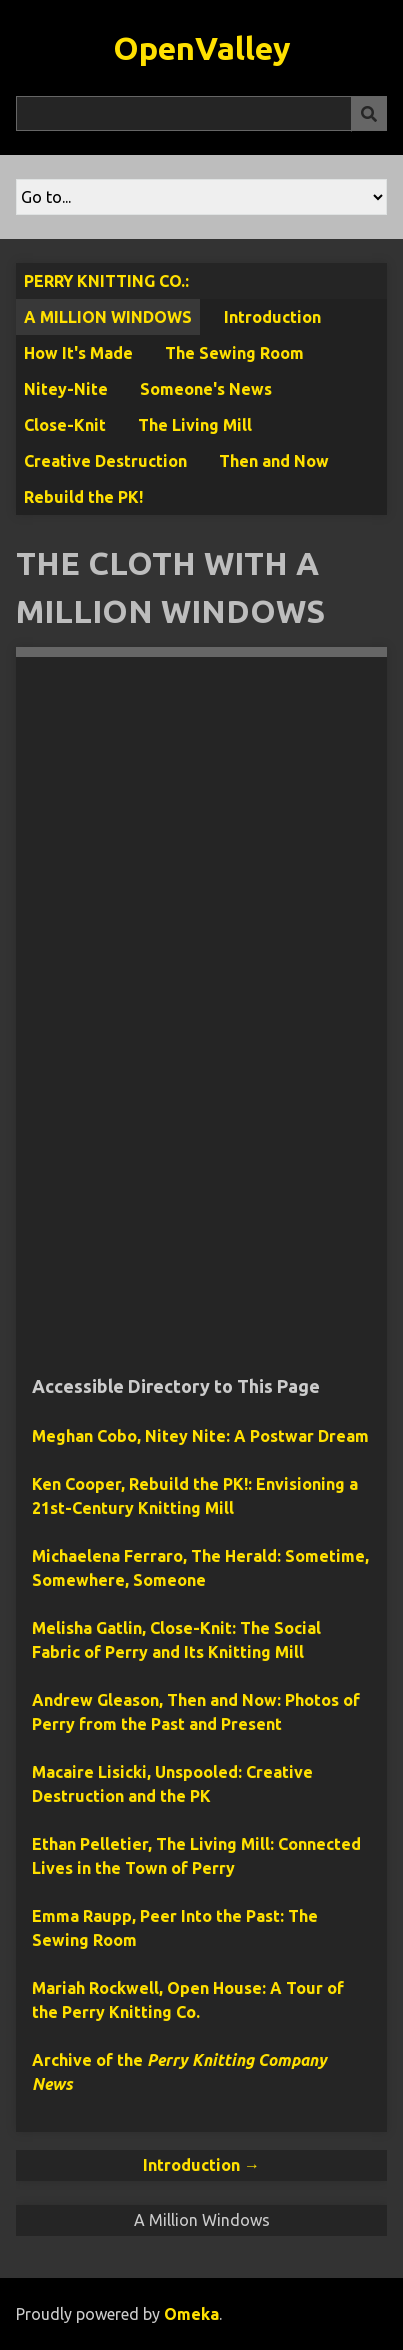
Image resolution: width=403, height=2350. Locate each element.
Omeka (191, 2314)
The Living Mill (195, 425)
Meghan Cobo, (200, 1436)
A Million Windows (108, 317)
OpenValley (202, 48)
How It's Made (78, 353)
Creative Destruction (105, 461)
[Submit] (369, 113)
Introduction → (201, 2165)
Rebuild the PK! (83, 497)
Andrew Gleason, (99, 1700)
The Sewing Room (234, 353)
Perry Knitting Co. (104, 281)
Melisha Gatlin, (91, 1628)
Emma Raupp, (86, 1916)
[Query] (201, 113)
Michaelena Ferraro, (111, 1556)
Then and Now (274, 461)
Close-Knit (65, 425)
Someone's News (206, 389)
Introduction (272, 317)
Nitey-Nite (66, 389)
